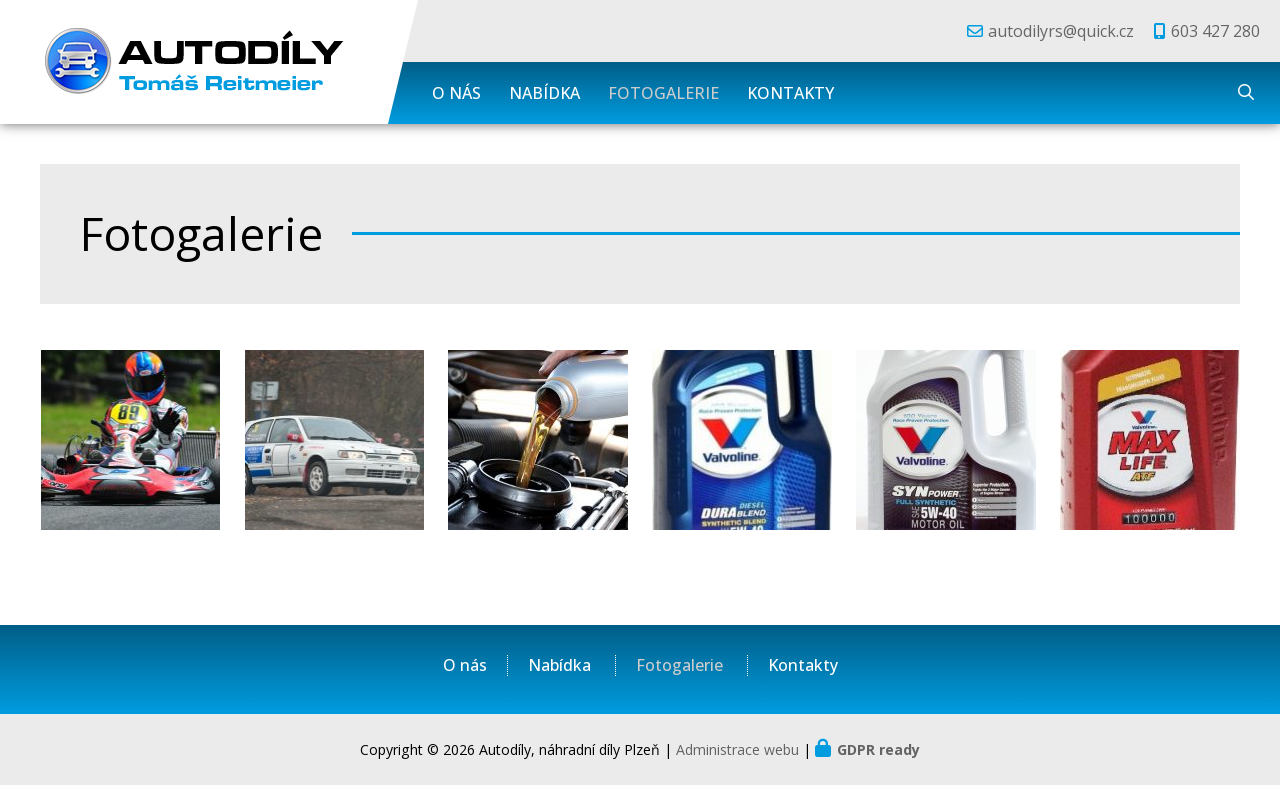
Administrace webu (737, 749)
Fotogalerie (663, 93)
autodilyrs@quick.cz (1061, 31)
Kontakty (790, 93)
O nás (456, 93)
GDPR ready (878, 749)
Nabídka (544, 93)
